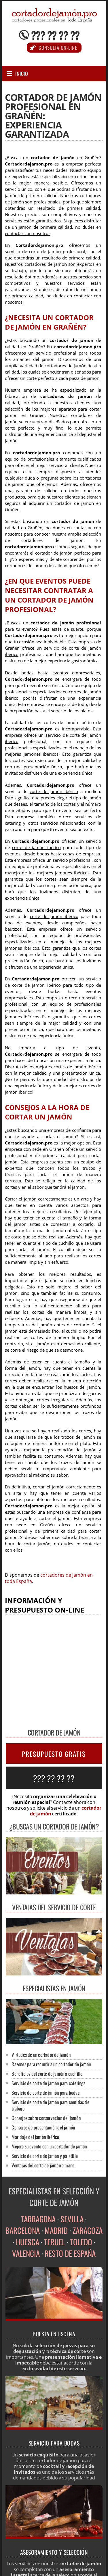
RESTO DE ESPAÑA (70, 2253)
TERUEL (54, 2242)
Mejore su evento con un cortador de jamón (49, 2146)
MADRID (56, 2230)
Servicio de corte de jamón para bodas (45, 2092)
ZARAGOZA (88, 2230)
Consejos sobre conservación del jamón (46, 2117)
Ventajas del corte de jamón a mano (43, 2165)
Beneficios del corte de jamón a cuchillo (47, 2073)
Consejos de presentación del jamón (43, 2127)
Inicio (21, 73)
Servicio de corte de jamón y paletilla (45, 2155)
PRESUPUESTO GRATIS (54, 1754)
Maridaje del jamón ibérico (35, 2136)
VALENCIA (26, 2253)
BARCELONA (22, 2230)
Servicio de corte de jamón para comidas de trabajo (50, 2105)
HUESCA (27, 2242)
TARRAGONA (38, 2219)
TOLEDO (81, 2242)
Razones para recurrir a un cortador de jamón (51, 2064)
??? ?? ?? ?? (55, 35)
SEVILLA (72, 2219)
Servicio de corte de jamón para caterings (48, 2083)
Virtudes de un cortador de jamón (41, 2054)
